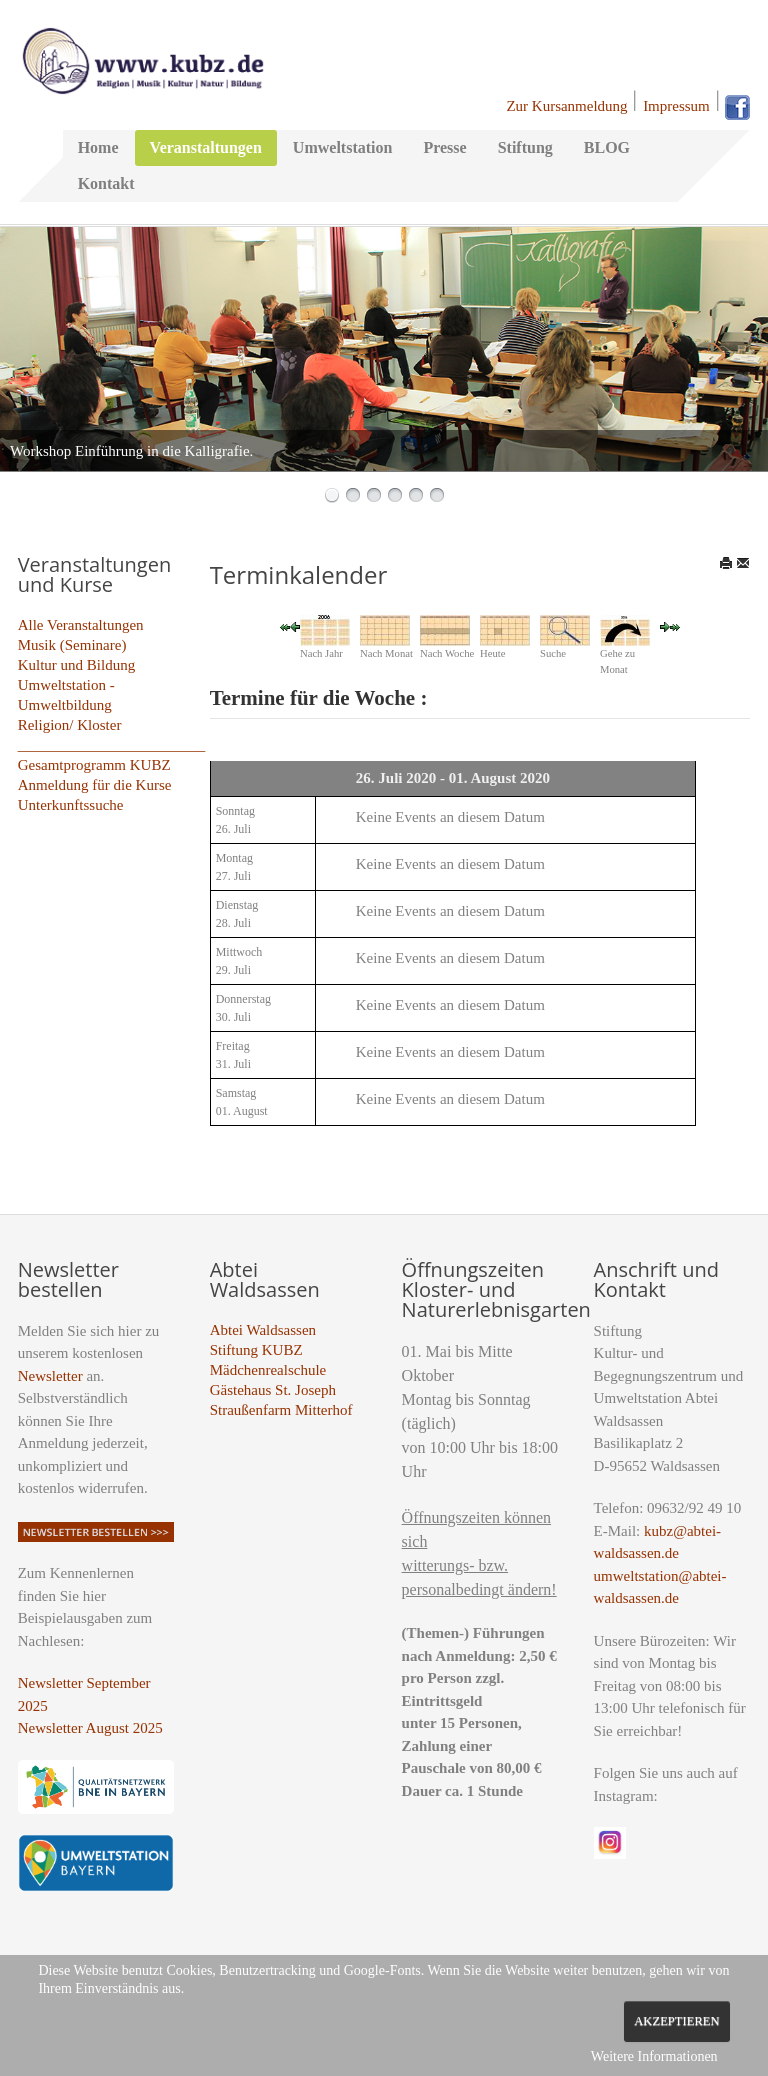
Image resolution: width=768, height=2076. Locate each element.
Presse (444, 147)
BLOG (607, 147)
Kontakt (106, 183)
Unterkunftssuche (71, 805)
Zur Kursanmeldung (566, 106)
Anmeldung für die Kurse (95, 785)
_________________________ (112, 745)
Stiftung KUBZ (256, 1350)
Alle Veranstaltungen (81, 625)
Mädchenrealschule (268, 1370)
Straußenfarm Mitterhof (281, 1410)
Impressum (676, 106)
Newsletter (50, 1376)
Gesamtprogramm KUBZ (94, 765)
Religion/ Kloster (70, 725)
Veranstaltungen (206, 147)
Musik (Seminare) (72, 645)
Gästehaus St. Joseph (273, 1390)
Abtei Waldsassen (263, 1330)
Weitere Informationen (654, 2056)
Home (98, 147)
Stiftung (525, 147)
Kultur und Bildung (77, 665)
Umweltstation (343, 147)
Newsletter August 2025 (90, 1728)
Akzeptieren (676, 2021)
